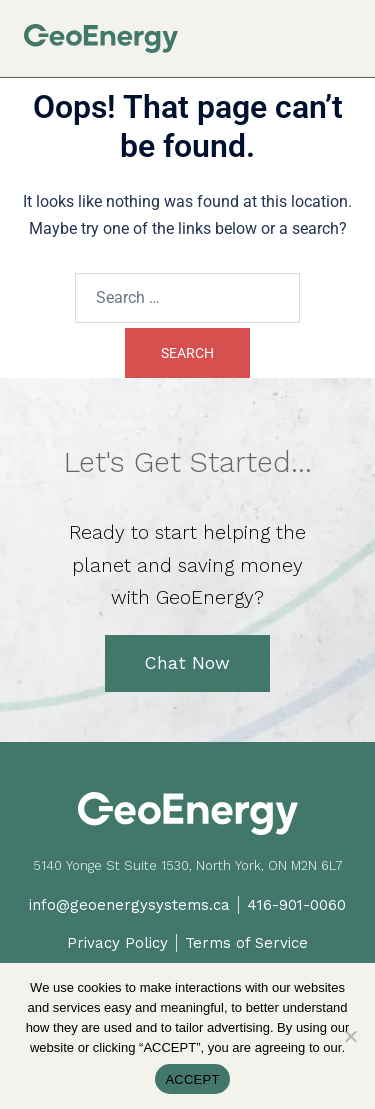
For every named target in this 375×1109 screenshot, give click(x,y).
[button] (343, 31)
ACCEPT (192, 1079)
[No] (350, 1036)
